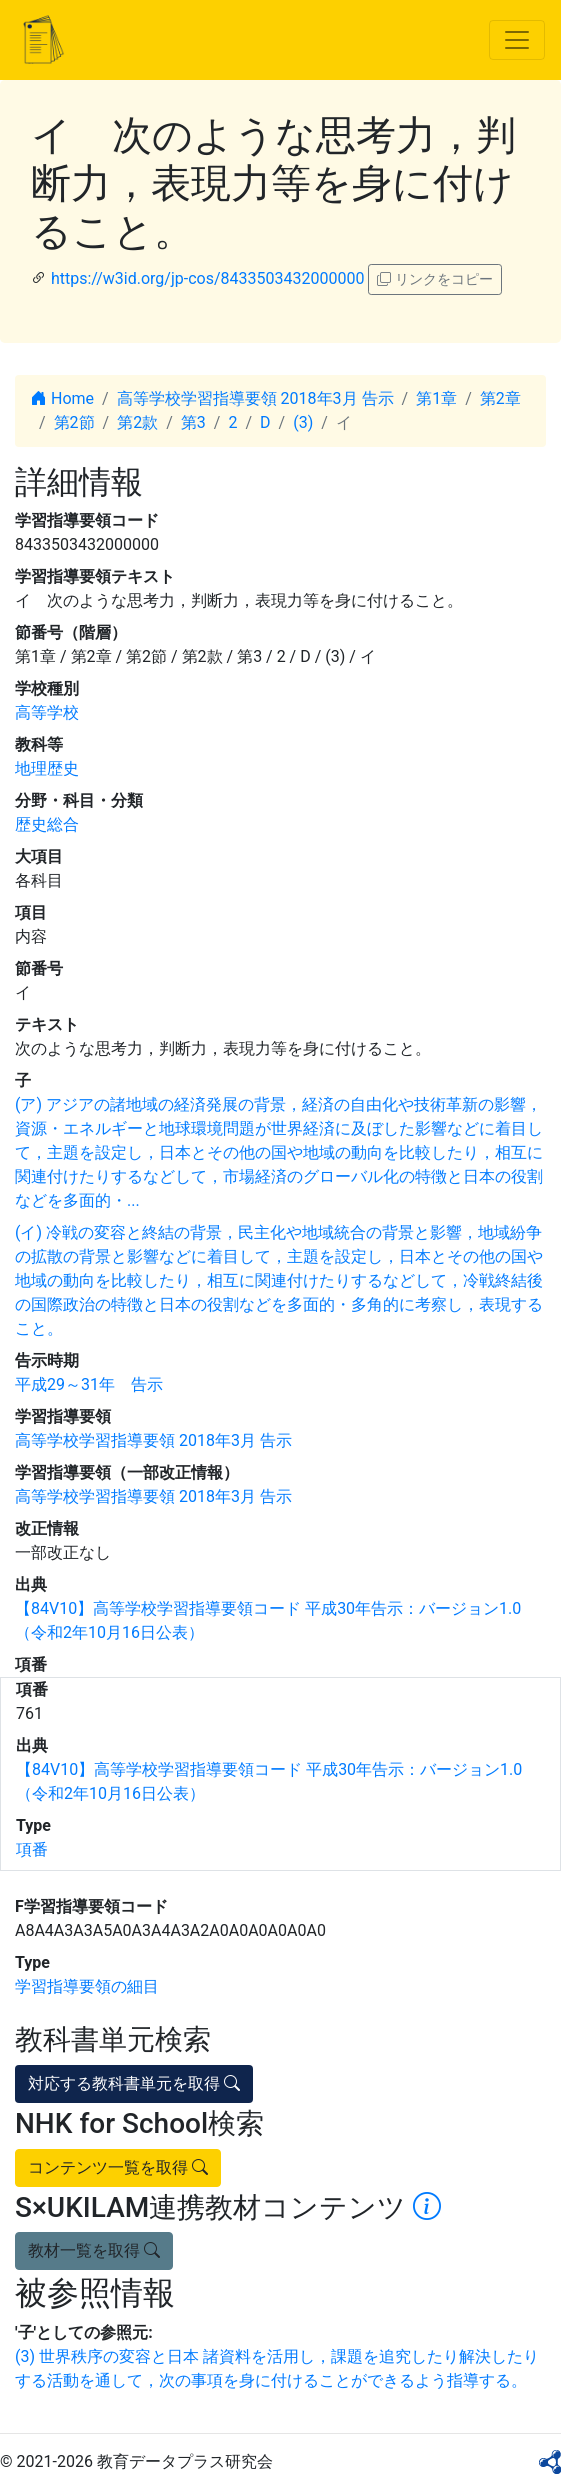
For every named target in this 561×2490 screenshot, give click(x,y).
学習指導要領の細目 (87, 1986)
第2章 (500, 398)
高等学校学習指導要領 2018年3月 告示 (255, 398)
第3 (193, 422)
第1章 (436, 398)
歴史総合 (47, 824)
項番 (32, 1849)
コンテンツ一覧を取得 (118, 2167)
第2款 (137, 422)
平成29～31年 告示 (89, 1384)
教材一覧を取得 (94, 2250)
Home (62, 398)
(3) (303, 422)
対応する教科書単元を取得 (134, 2083)
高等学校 (47, 712)
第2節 (74, 422)
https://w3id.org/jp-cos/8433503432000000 (207, 278)
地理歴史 (47, 768)
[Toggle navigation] (517, 40)
